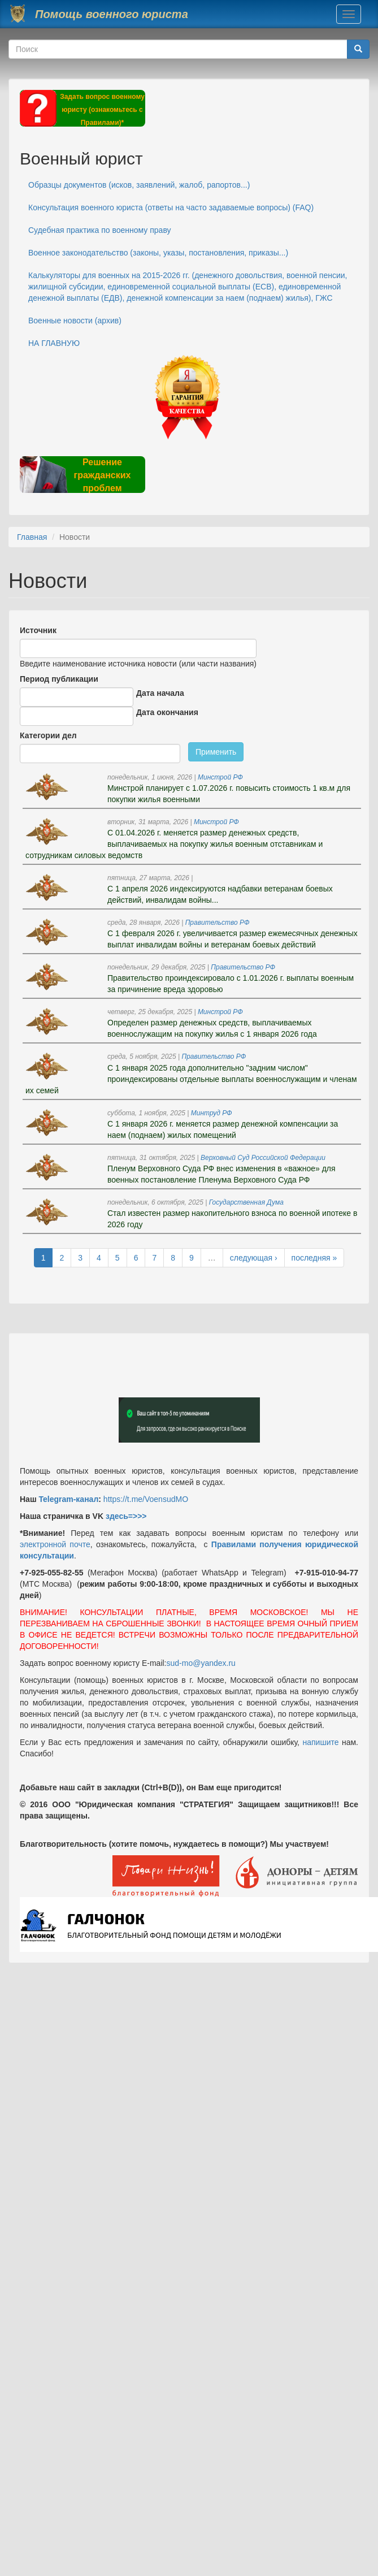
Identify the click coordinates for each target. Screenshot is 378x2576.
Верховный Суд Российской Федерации (263, 1158)
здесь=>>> (126, 1516)
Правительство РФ (217, 923)
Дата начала (160, 693)
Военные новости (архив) (74, 320)
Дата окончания (167, 712)
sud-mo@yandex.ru (201, 1663)
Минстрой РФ (220, 777)
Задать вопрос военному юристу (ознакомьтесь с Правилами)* (102, 110)
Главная (32, 537)
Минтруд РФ (211, 1113)
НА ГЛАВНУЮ (54, 343)
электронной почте (55, 1544)
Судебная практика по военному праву (99, 230)
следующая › (253, 1257)
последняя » (314, 1257)
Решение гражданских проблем (102, 475)
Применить (215, 751)
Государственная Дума (246, 1202)
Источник (38, 630)
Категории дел (48, 735)
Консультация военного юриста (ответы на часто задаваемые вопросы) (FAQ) (171, 207)
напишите (320, 1742)
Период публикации (59, 678)
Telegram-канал (68, 1499)
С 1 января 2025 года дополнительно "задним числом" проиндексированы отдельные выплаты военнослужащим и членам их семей (191, 1079)
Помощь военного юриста (111, 14)
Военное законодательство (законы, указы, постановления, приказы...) (158, 252)
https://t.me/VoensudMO (144, 1499)
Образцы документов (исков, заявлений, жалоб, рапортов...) (139, 184)
